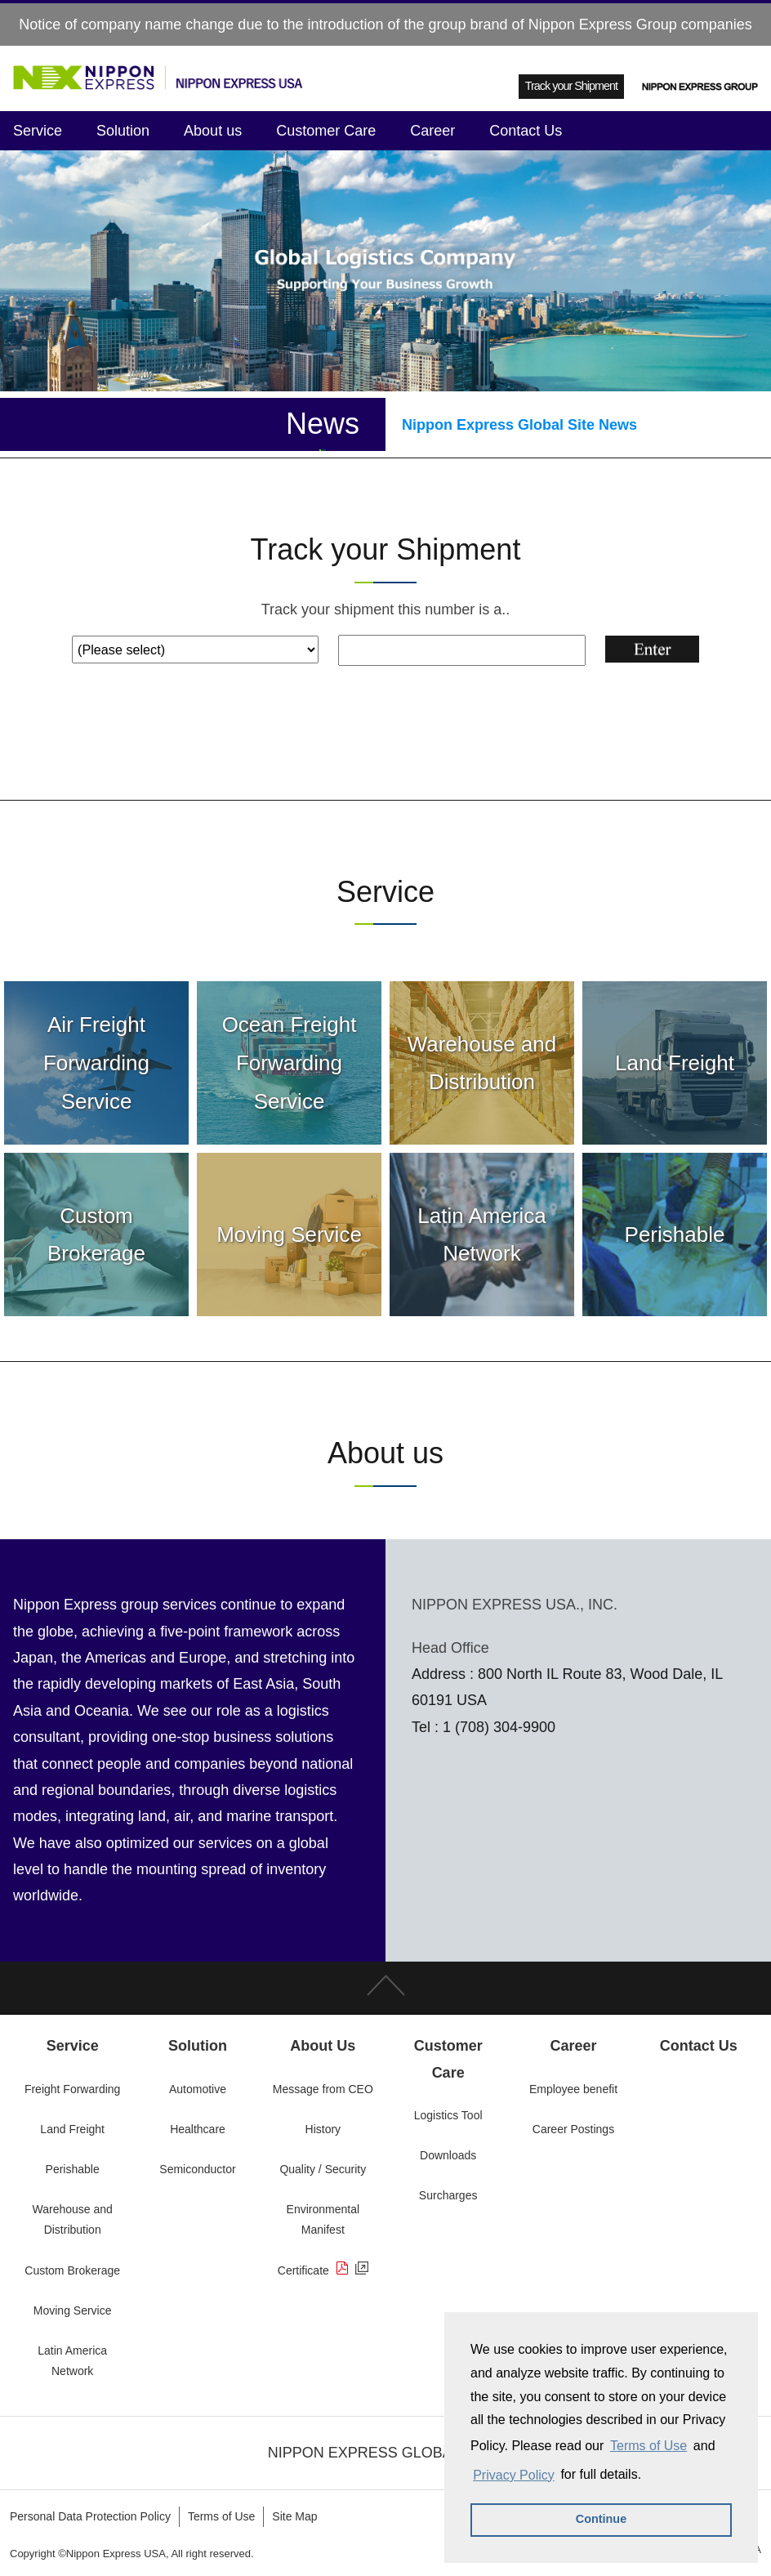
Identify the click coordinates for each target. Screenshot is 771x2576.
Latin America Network (481, 1234)
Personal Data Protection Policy (90, 2516)
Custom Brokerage (96, 1234)
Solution (122, 131)
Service (37, 131)
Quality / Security (322, 2169)
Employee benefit (573, 2089)
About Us (322, 2046)
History (323, 2129)
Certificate (323, 2270)
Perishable (675, 1234)
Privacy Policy (514, 2475)
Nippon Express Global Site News (519, 425)
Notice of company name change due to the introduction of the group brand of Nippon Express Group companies (385, 24)
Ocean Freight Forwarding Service (289, 1063)
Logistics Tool (448, 2115)
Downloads (448, 2155)
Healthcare (197, 2129)
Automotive (197, 2089)
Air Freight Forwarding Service (96, 1063)
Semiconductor (197, 2169)
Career (432, 131)
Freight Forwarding (73, 2089)
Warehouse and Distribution (482, 1063)
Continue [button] (601, 2518)
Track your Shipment (571, 85)
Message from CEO (323, 2089)
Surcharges (448, 2195)
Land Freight (674, 1063)
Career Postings (573, 2129)
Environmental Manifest (323, 2219)
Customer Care (326, 131)
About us (213, 131)
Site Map (294, 2516)
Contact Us (525, 131)
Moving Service (289, 1234)
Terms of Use (648, 2446)
